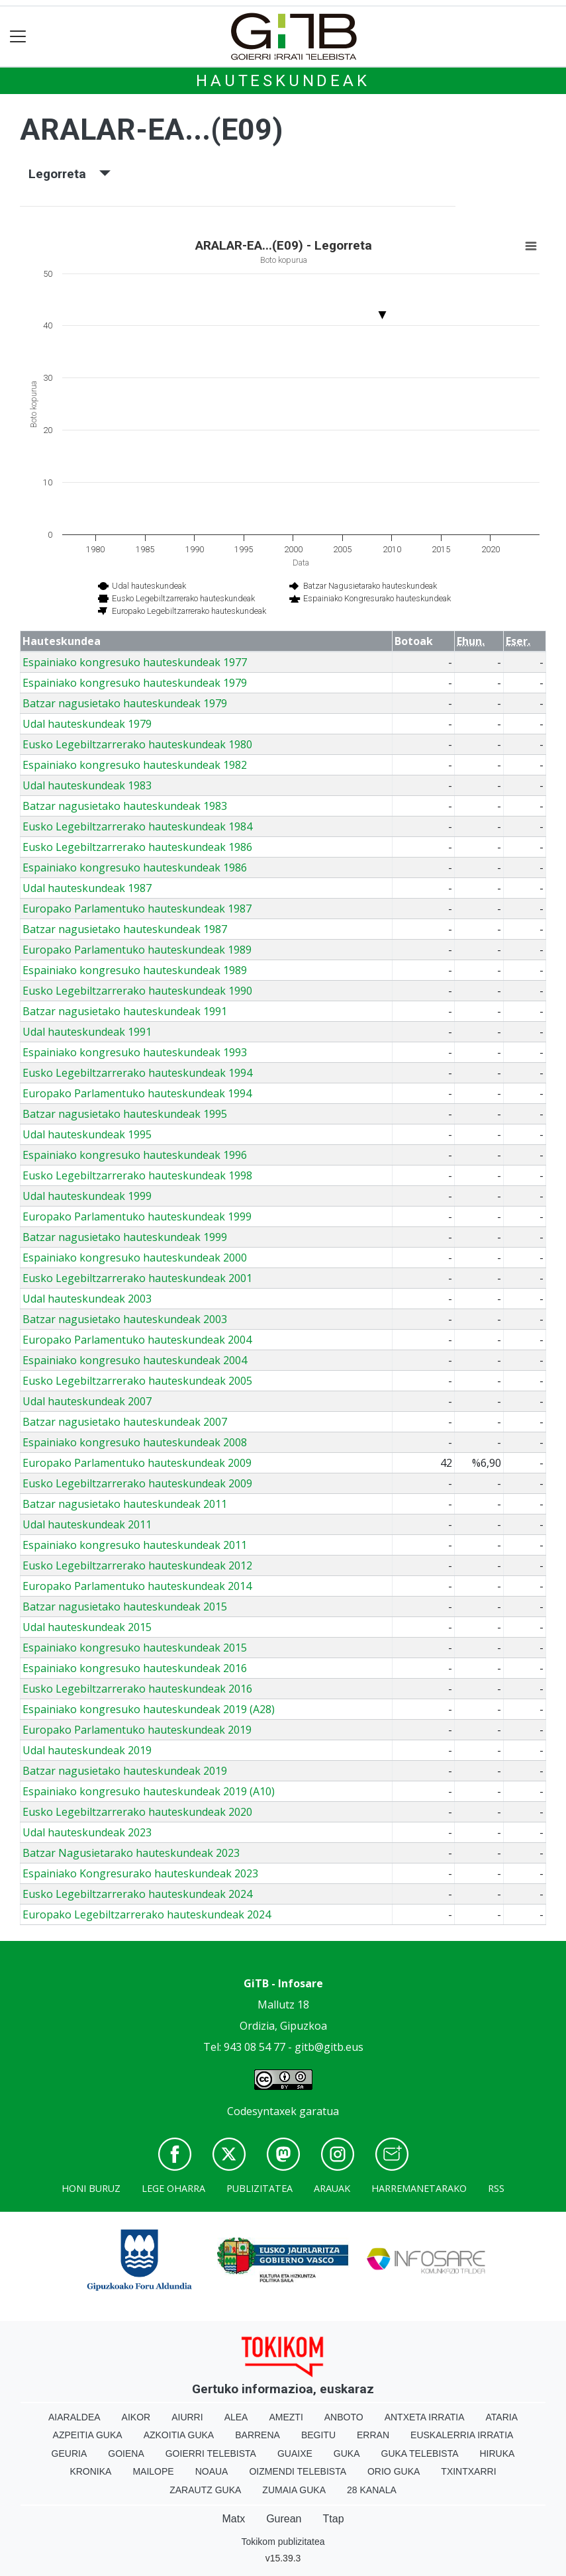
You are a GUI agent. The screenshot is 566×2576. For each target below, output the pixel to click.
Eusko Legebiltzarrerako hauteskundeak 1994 (137, 1072)
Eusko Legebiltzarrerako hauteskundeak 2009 (137, 1483)
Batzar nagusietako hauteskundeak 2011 (125, 1504)
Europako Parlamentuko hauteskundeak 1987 (137, 908)
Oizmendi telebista (297, 2471)
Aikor (136, 2417)
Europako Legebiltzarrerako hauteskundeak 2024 (147, 1914)
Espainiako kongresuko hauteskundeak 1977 (135, 662)
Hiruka (497, 2453)
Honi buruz (91, 2188)
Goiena (126, 2453)
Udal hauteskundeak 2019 (87, 1750)
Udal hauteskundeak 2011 (87, 1524)
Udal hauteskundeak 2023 (87, 1832)
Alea (236, 2417)
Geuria (69, 2453)
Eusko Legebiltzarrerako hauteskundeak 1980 (137, 744)
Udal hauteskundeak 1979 (87, 724)
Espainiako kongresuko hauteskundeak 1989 (135, 970)
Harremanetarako (419, 2188)
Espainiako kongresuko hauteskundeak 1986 (135, 867)
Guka (347, 2453)
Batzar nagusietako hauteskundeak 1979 (125, 703)
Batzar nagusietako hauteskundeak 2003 (125, 1319)
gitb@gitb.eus (329, 2047)
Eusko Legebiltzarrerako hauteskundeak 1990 (137, 990)
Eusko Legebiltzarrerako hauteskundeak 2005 (137, 1380)
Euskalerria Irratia (461, 2435)
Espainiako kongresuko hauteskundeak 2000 (135, 1257)
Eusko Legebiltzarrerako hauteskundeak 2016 (137, 1688)
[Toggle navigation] (18, 36)
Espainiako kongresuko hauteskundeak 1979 (135, 682)
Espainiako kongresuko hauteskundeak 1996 (135, 1155)
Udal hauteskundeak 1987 (87, 888)
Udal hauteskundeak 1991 (87, 1031)
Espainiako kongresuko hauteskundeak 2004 (135, 1360)
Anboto (343, 2417)
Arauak (332, 2188)
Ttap (333, 2518)
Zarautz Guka (205, 2490)
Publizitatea (259, 2188)
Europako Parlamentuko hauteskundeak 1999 (137, 1216)
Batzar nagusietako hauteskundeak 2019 (125, 1770)
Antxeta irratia (425, 2417)
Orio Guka (393, 2471)
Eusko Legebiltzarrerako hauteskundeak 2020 (137, 1812)
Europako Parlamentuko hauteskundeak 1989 (137, 949)
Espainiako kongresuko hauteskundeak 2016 (135, 1668)
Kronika (90, 2471)
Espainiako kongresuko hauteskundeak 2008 (135, 1442)
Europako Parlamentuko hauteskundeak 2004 (137, 1339)
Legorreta (69, 173)
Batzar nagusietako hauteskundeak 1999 (125, 1237)
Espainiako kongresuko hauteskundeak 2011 (135, 1545)
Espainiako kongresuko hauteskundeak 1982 (135, 765)
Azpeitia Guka (87, 2435)
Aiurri (187, 2417)
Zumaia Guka (294, 2490)
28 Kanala (372, 2490)
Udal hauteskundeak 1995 (87, 1134)
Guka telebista (420, 2453)
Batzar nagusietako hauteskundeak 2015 (125, 1606)
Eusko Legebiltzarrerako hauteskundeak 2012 (137, 1565)
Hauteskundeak (282, 81)
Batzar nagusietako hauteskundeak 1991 (125, 1011)
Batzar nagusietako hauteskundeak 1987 (125, 929)
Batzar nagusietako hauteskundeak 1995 (125, 1114)
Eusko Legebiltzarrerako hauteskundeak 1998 (137, 1175)
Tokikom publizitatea (282, 2541)
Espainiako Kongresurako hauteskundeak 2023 (140, 1873)
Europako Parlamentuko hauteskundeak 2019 (137, 1729)
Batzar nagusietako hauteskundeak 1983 (125, 806)
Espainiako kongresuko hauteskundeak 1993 (135, 1052)
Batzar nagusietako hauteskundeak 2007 (125, 1421)
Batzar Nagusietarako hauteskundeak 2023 (131, 1853)
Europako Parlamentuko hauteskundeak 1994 (137, 1093)
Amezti (286, 2417)
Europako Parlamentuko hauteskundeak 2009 (137, 1463)
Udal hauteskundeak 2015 (87, 1627)
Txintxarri (468, 2471)
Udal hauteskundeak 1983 (87, 785)
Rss (496, 2188)
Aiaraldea (74, 2417)
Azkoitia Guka (179, 2435)
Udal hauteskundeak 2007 (87, 1401)
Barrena (257, 2435)
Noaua (211, 2471)
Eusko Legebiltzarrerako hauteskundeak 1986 (137, 847)
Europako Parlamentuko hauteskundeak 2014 (137, 1586)
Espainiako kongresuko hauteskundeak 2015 (135, 1647)
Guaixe (294, 2453)
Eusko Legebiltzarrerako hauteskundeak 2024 (137, 1894)
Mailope (152, 2471)
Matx (233, 2518)
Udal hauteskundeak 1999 (87, 1196)
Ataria (502, 2417)
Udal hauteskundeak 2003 (87, 1298)
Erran (373, 2435)
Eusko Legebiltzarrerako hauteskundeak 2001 (137, 1278)
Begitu (318, 2435)
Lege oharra (173, 2188)
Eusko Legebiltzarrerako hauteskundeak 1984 (137, 826)
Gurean (283, 2518)
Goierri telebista (210, 2453)
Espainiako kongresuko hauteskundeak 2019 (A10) (149, 1791)
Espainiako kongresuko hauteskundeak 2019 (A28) (149, 1709)
